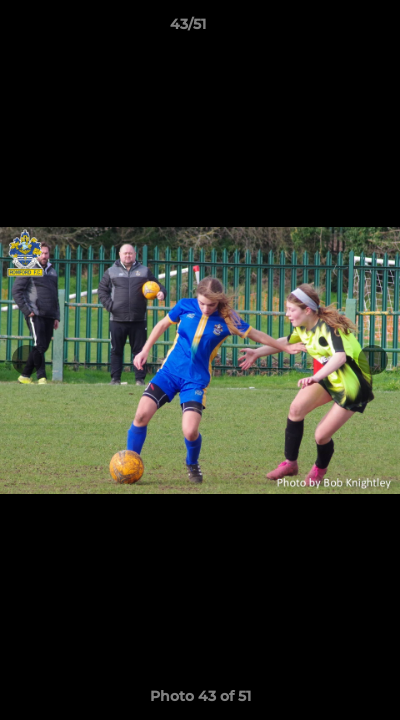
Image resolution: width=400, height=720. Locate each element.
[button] (328, 29)
